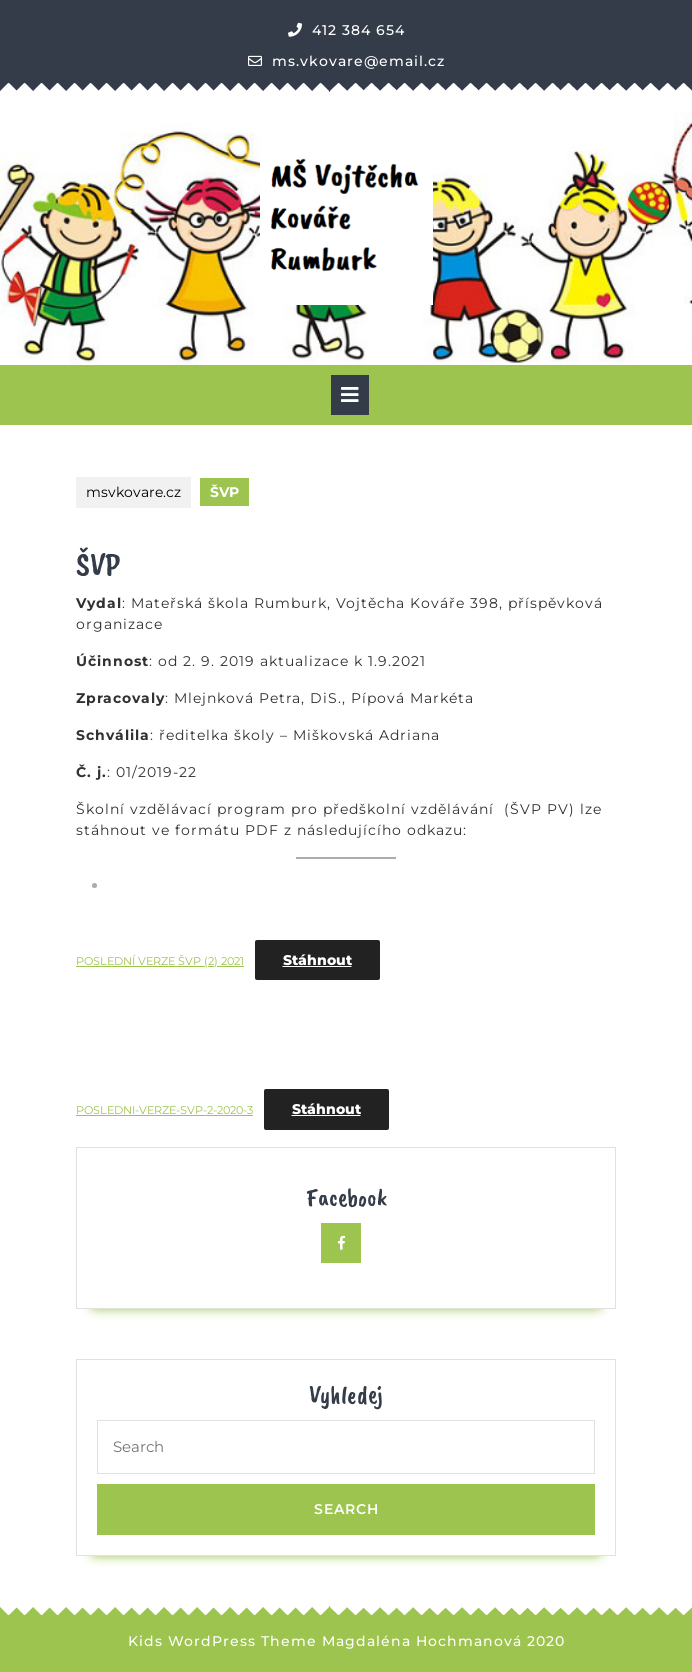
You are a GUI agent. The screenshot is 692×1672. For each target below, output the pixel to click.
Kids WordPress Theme (222, 1641)
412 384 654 (358, 30)
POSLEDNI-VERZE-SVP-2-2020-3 (164, 1110)
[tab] (350, 395)
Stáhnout (317, 960)
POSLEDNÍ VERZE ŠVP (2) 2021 (160, 961)
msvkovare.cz (133, 492)
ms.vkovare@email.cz (358, 61)
